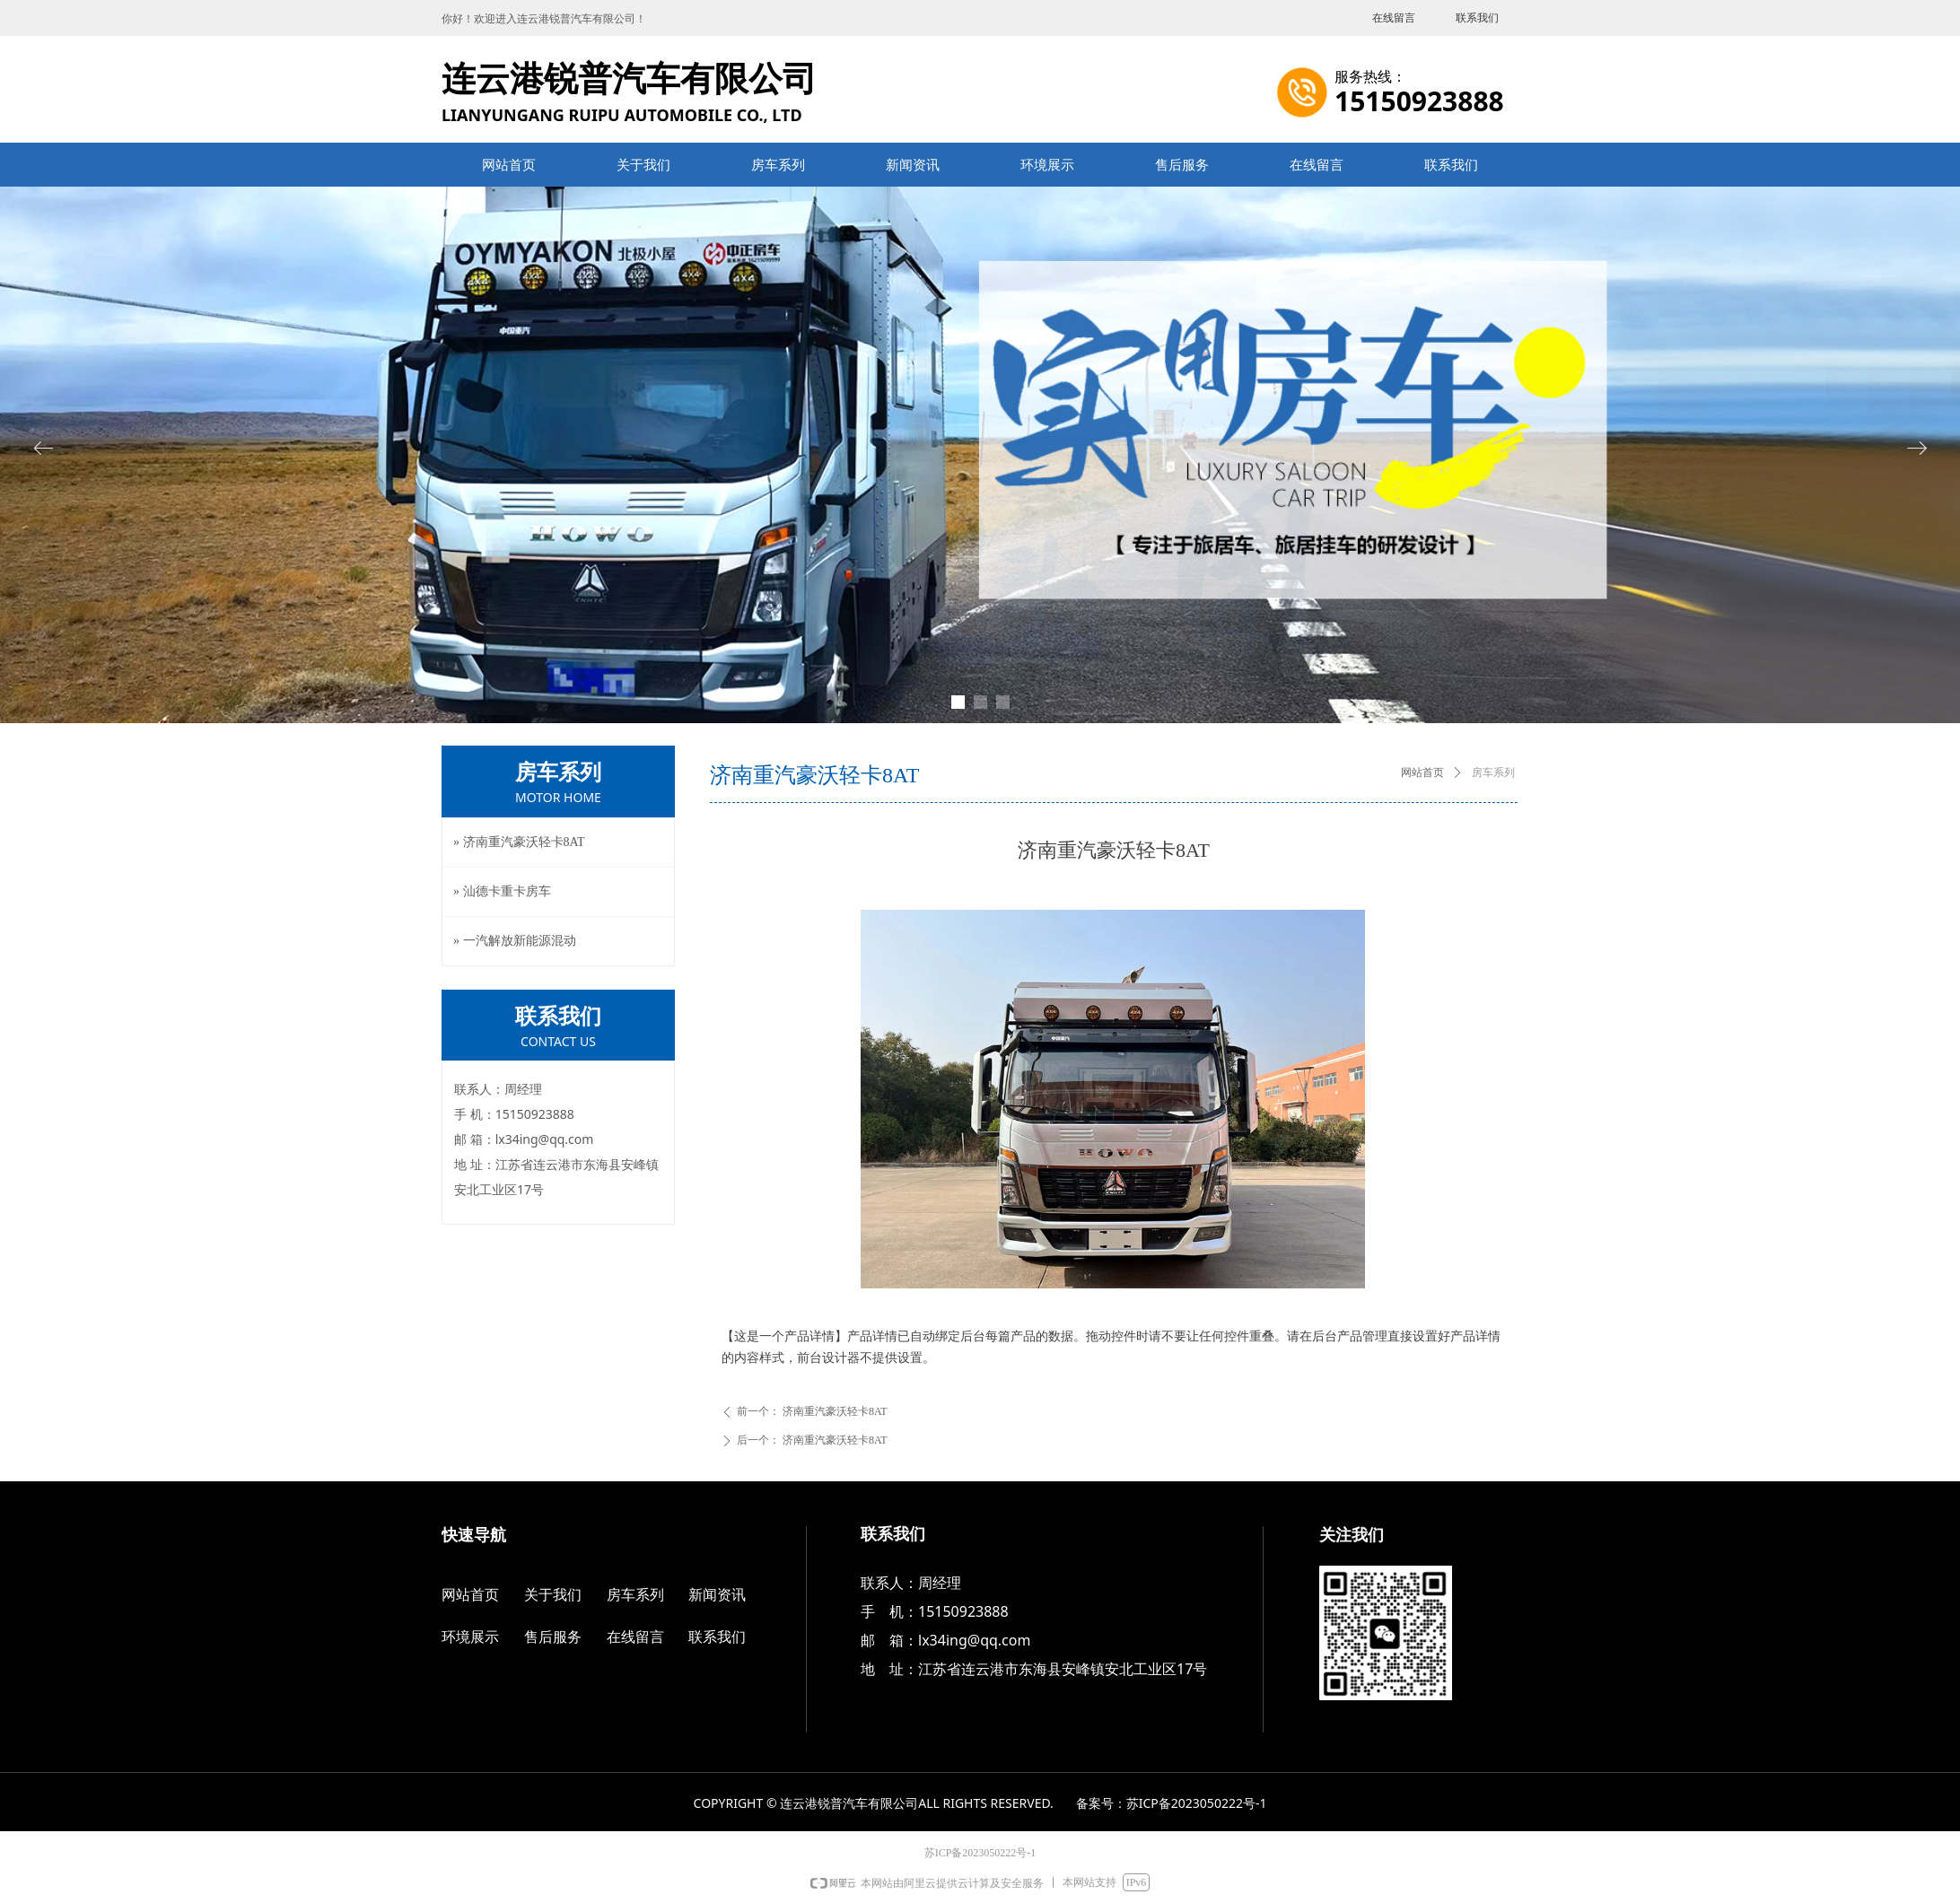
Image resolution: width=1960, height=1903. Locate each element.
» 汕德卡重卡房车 (502, 891)
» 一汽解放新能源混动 (514, 940)
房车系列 (1493, 772)
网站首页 (1422, 772)
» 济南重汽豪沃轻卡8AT (519, 842)
